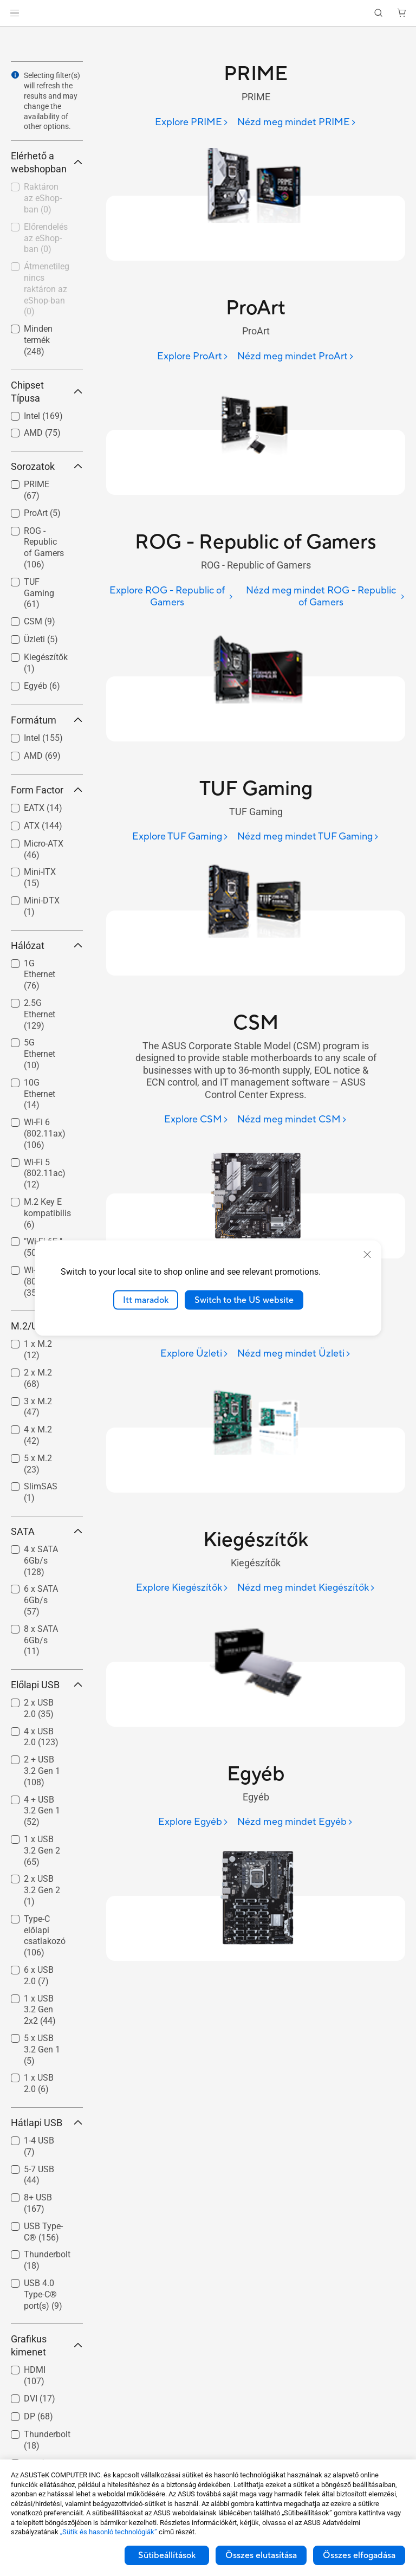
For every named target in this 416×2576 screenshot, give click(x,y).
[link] (208, 13)
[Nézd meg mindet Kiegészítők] (306, 1588)
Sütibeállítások (167, 2555)
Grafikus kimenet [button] (47, 2345)
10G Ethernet (39, 1094)
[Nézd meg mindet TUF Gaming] (308, 837)
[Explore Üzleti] (194, 1354)
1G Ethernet (39, 974)
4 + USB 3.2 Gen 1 (42, 1811)
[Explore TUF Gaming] (180, 837)
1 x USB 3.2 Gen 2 (42, 1850)
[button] (15, 13)
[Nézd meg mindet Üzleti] (294, 1354)
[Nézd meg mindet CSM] (292, 1120)
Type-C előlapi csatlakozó (45, 1936)
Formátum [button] (47, 720)
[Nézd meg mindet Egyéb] (295, 1822)
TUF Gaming (39, 593)
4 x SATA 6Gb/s (41, 1560)
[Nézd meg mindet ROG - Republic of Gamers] (323, 597)
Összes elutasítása (261, 2555)
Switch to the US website (244, 1299)
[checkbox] (42, 548)
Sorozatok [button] (47, 466)
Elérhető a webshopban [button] (47, 162)
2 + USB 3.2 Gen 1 (42, 1770)
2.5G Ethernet (39, 1014)
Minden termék (38, 340)
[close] (367, 1254)
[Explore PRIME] (192, 123)
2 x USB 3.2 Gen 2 (42, 1890)
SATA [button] (47, 1531)
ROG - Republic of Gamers (44, 548)
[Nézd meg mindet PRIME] (296, 123)
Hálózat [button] (47, 945)
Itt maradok (145, 1299)
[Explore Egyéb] (193, 1822)
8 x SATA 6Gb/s (41, 1640)
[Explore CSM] (196, 1120)
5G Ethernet (39, 1053)
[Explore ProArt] (193, 357)
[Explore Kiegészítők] (182, 1588)
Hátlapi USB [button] (47, 2122)
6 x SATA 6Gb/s (41, 1600)
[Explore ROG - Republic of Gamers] (169, 597)
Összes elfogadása (359, 2555)
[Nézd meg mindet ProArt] (295, 357)
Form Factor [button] (47, 790)
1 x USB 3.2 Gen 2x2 (40, 2009)
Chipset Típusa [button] (47, 391)
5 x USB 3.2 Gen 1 (42, 2049)
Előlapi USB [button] (47, 1684)
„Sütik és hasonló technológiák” (108, 2532)
